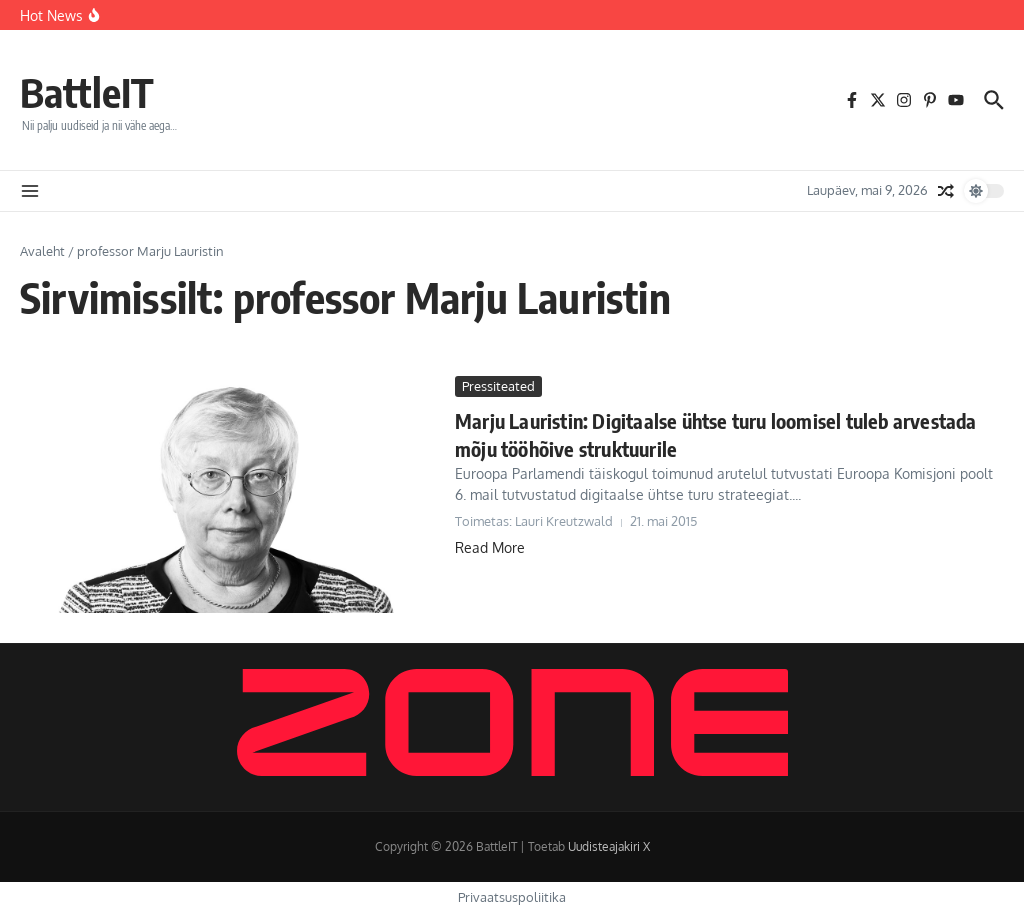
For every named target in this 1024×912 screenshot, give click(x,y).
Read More (490, 547)
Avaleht (42, 251)
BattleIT (87, 92)
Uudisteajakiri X (609, 846)
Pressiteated (498, 386)
